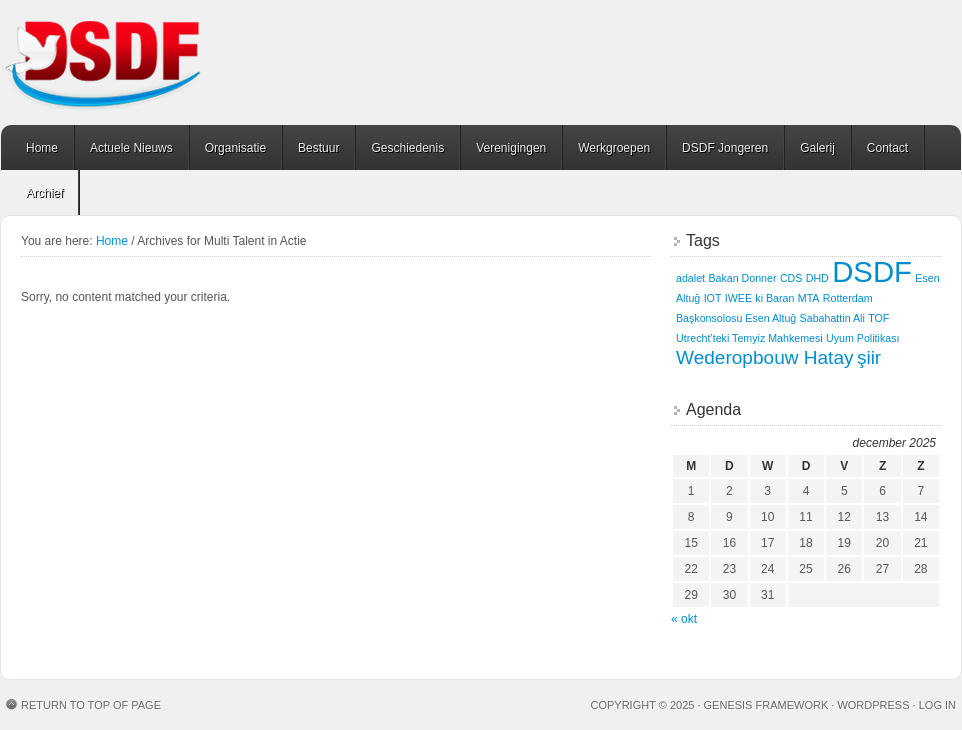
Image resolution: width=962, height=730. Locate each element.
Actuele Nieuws (131, 148)
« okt (684, 619)
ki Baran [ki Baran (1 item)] (774, 298)
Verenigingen (511, 148)
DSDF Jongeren (725, 148)
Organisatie (235, 148)
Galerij (817, 148)
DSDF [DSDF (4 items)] (872, 271)
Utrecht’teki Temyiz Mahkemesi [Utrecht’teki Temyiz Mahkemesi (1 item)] (749, 338)
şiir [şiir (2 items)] (869, 357)
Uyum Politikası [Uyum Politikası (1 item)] (862, 338)
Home (42, 148)
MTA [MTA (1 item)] (809, 298)
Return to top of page (91, 705)
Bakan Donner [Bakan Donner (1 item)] (742, 278)
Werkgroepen (614, 148)
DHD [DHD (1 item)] (817, 278)
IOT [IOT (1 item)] (713, 298)
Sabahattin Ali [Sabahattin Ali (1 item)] (832, 318)
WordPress (873, 705)
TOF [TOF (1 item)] (878, 318)
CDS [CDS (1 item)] (791, 278)
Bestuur (318, 148)
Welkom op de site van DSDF (156, 62)
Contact (887, 148)
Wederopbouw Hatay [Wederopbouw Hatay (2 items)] (765, 357)
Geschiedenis (407, 148)
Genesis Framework (766, 705)
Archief (44, 193)
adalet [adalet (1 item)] (690, 278)
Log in (937, 705)
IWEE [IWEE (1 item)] (738, 298)
